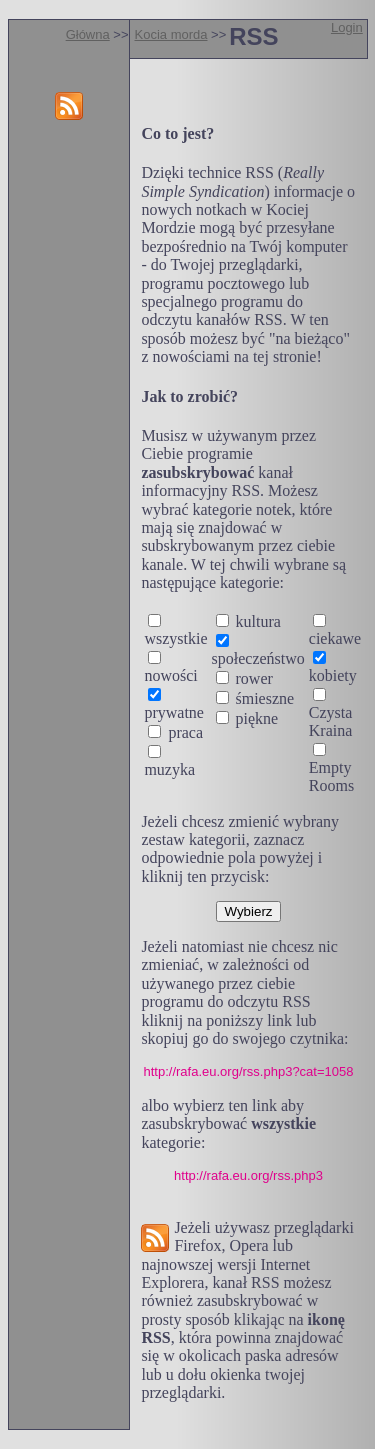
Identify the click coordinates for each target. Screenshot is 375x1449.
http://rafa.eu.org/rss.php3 (248, 1175)
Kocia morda (171, 34)
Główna (88, 34)
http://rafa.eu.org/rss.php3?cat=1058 (249, 1071)
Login (347, 27)
